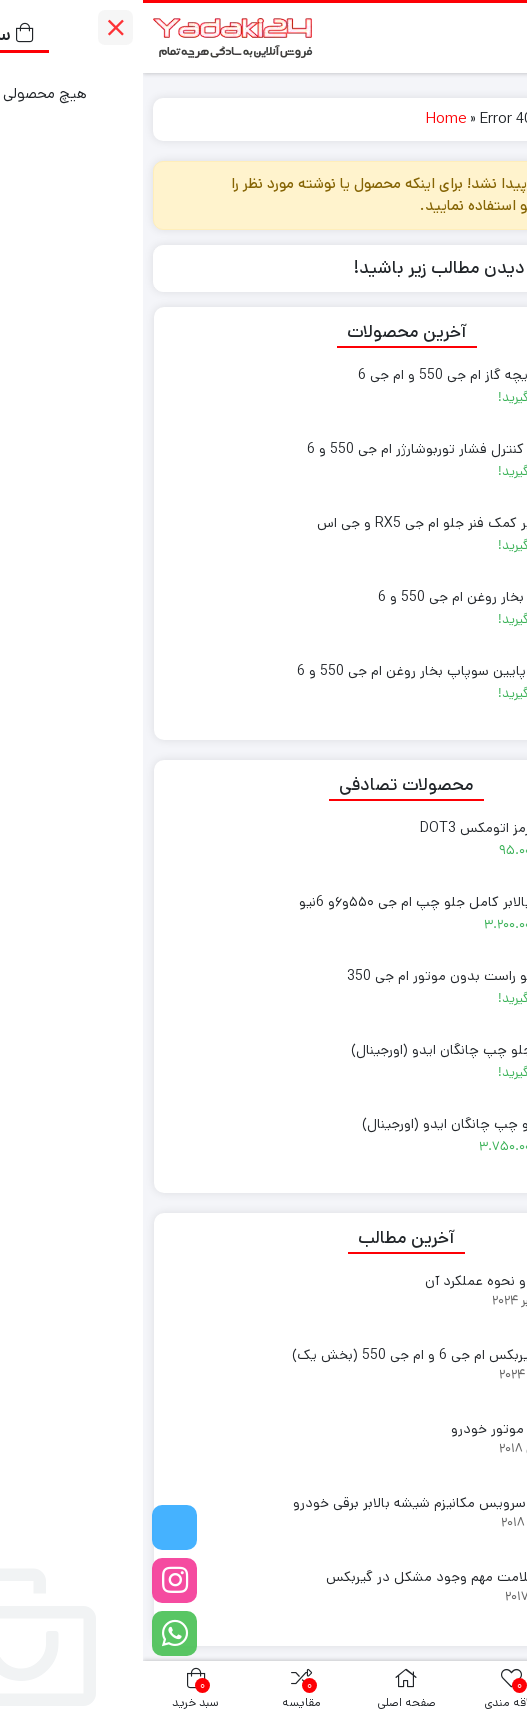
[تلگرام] (31, 1527)
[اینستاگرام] (31, 1580)
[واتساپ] (31, 1633)
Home (303, 118)
